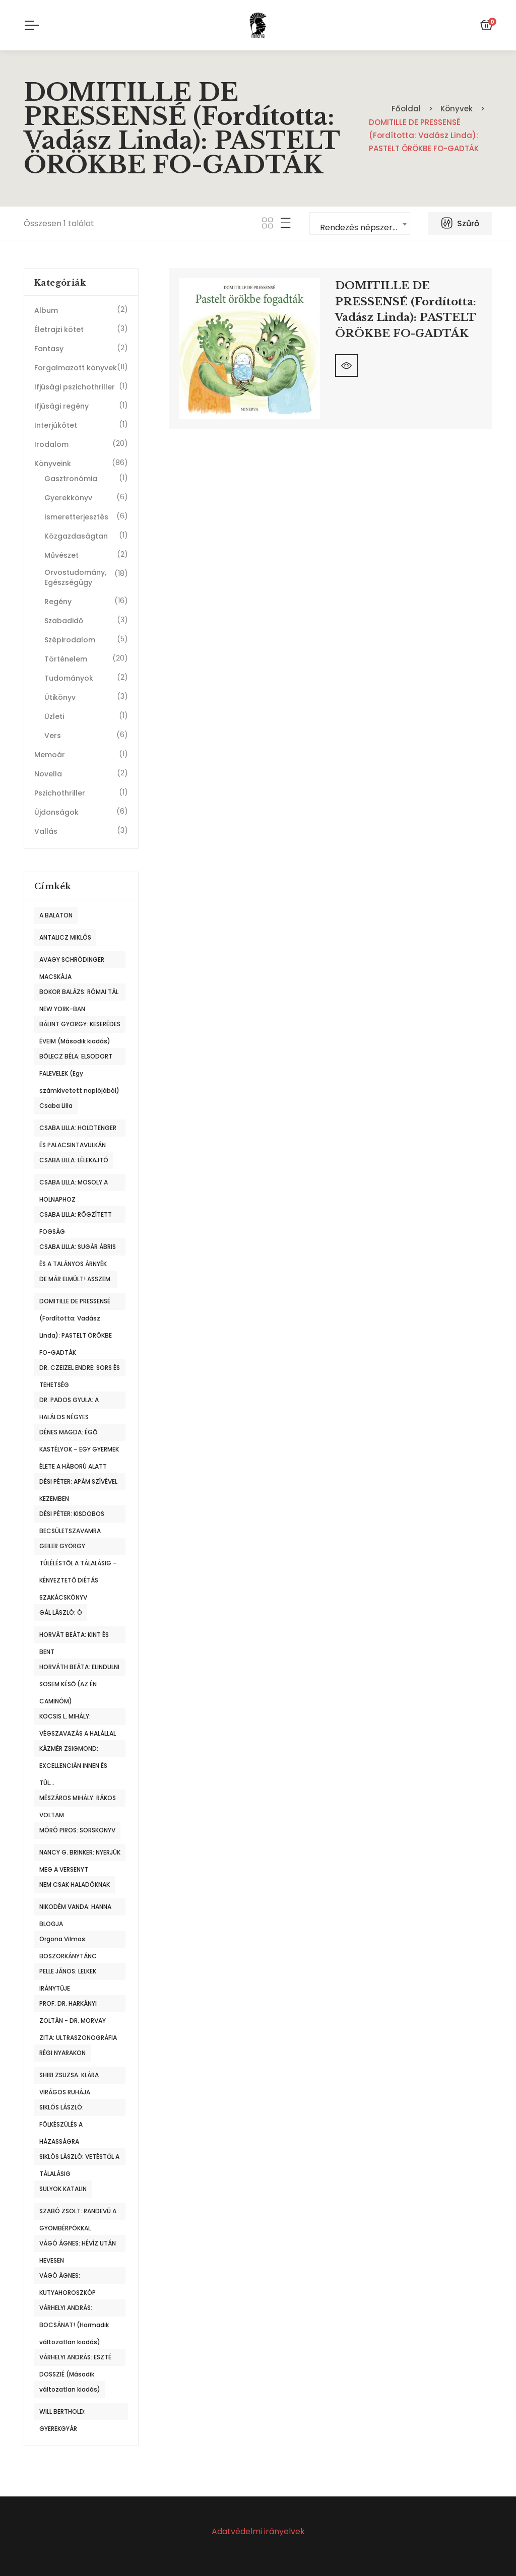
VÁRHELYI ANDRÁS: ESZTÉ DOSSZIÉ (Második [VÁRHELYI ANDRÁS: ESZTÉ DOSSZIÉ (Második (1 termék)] (75, 2359)
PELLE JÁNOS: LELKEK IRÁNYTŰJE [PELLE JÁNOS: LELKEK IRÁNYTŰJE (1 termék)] (67, 1973)
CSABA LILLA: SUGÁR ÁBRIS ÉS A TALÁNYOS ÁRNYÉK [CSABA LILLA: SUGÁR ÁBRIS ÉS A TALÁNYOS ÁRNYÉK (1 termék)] (77, 1249)
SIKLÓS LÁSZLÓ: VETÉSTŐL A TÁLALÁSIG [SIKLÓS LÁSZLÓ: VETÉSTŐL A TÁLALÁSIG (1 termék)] (79, 2158)
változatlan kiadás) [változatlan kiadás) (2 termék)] (69, 2389)
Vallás (45, 831)
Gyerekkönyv (68, 498)
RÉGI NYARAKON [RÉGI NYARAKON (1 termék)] (62, 2053)
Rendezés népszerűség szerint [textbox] (365, 227)
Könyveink (52, 463)
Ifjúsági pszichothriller (74, 387)
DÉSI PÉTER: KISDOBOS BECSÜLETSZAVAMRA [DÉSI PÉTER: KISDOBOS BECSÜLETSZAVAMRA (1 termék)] (71, 1516)
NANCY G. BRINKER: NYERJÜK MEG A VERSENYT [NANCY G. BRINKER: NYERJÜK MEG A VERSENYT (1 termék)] (79, 1854)
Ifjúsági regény (61, 406)
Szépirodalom (69, 640)
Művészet (61, 555)
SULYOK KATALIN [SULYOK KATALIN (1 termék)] (63, 2189)
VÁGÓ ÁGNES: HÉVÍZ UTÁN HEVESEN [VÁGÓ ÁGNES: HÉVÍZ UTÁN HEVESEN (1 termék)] (77, 2245)
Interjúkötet (55, 425)
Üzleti (54, 716)
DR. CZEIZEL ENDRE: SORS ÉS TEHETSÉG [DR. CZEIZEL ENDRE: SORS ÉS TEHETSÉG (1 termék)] (79, 1369)
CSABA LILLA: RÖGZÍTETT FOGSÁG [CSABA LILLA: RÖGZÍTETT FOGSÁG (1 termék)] (75, 1216)
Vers (52, 736)
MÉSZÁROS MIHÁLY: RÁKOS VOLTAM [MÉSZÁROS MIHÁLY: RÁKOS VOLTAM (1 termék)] (77, 1800)
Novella (48, 774)
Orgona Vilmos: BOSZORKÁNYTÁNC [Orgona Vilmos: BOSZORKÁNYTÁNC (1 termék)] (68, 1941)
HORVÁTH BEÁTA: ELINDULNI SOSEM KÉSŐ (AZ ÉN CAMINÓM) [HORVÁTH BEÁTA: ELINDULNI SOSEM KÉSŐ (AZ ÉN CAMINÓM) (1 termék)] (79, 1669)
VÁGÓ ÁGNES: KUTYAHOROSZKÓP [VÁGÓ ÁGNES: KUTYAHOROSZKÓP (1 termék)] (67, 2277)
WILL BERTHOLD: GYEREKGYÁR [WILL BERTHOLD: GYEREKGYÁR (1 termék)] (62, 2413)
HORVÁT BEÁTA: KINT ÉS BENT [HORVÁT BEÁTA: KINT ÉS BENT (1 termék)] (74, 1636)
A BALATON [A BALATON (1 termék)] (56, 915)
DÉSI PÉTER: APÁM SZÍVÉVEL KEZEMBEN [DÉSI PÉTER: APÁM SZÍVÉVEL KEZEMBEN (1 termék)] (78, 1483)
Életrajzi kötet (59, 329)
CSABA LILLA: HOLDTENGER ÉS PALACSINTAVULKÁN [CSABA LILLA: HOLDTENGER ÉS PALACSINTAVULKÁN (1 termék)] (77, 1130)
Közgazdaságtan (76, 536)
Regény (58, 602)
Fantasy (48, 349)
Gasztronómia (70, 479)
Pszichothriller (59, 793)
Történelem (65, 659)
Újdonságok (56, 812)
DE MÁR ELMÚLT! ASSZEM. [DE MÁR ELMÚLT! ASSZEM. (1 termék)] (75, 1279)
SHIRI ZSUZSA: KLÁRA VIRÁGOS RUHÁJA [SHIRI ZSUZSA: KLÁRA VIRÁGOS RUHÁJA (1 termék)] (69, 2077)
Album (46, 310)
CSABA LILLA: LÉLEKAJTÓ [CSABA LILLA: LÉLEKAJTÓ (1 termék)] (73, 1160)
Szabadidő (63, 621)
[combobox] (359, 223)
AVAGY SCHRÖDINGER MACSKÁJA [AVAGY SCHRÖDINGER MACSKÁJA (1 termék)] (71, 961)
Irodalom (51, 444)
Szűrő (460, 223)
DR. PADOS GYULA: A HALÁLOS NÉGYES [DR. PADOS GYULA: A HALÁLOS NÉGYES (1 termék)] (69, 1402)
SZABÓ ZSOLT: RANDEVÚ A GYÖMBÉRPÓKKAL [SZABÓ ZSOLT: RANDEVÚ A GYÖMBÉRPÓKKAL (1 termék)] (77, 2213)
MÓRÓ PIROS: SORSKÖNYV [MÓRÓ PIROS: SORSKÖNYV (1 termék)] (77, 1830)
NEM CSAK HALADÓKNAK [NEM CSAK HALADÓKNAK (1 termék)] (74, 1884)
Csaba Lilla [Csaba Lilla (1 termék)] (56, 1105)
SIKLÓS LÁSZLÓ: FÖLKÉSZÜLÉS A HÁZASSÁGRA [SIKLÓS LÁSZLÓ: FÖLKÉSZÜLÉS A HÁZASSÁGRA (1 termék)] (61, 2109)
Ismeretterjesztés (76, 517)
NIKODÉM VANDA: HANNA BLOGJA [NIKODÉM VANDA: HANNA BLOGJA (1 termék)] (75, 1909)
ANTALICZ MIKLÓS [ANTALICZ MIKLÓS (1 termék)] (65, 937)
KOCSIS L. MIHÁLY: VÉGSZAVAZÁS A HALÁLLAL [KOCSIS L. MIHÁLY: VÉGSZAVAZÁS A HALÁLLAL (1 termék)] (77, 1718)
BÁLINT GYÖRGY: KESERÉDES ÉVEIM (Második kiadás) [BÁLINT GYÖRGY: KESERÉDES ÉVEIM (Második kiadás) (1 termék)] (79, 1026)
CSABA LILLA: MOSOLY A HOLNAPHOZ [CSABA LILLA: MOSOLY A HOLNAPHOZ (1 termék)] (73, 1184)
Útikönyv (60, 697)
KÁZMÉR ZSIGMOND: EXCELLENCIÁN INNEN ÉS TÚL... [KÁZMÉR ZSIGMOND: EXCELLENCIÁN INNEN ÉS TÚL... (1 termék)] (73, 1750)
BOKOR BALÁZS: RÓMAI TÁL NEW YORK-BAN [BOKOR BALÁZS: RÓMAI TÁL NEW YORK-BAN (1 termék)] (78, 994)
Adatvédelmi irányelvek (258, 2531)
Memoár (49, 755)
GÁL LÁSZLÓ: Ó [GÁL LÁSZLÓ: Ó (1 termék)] (60, 1612)
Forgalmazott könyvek (75, 368)
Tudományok (68, 678)
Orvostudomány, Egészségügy (75, 577)
